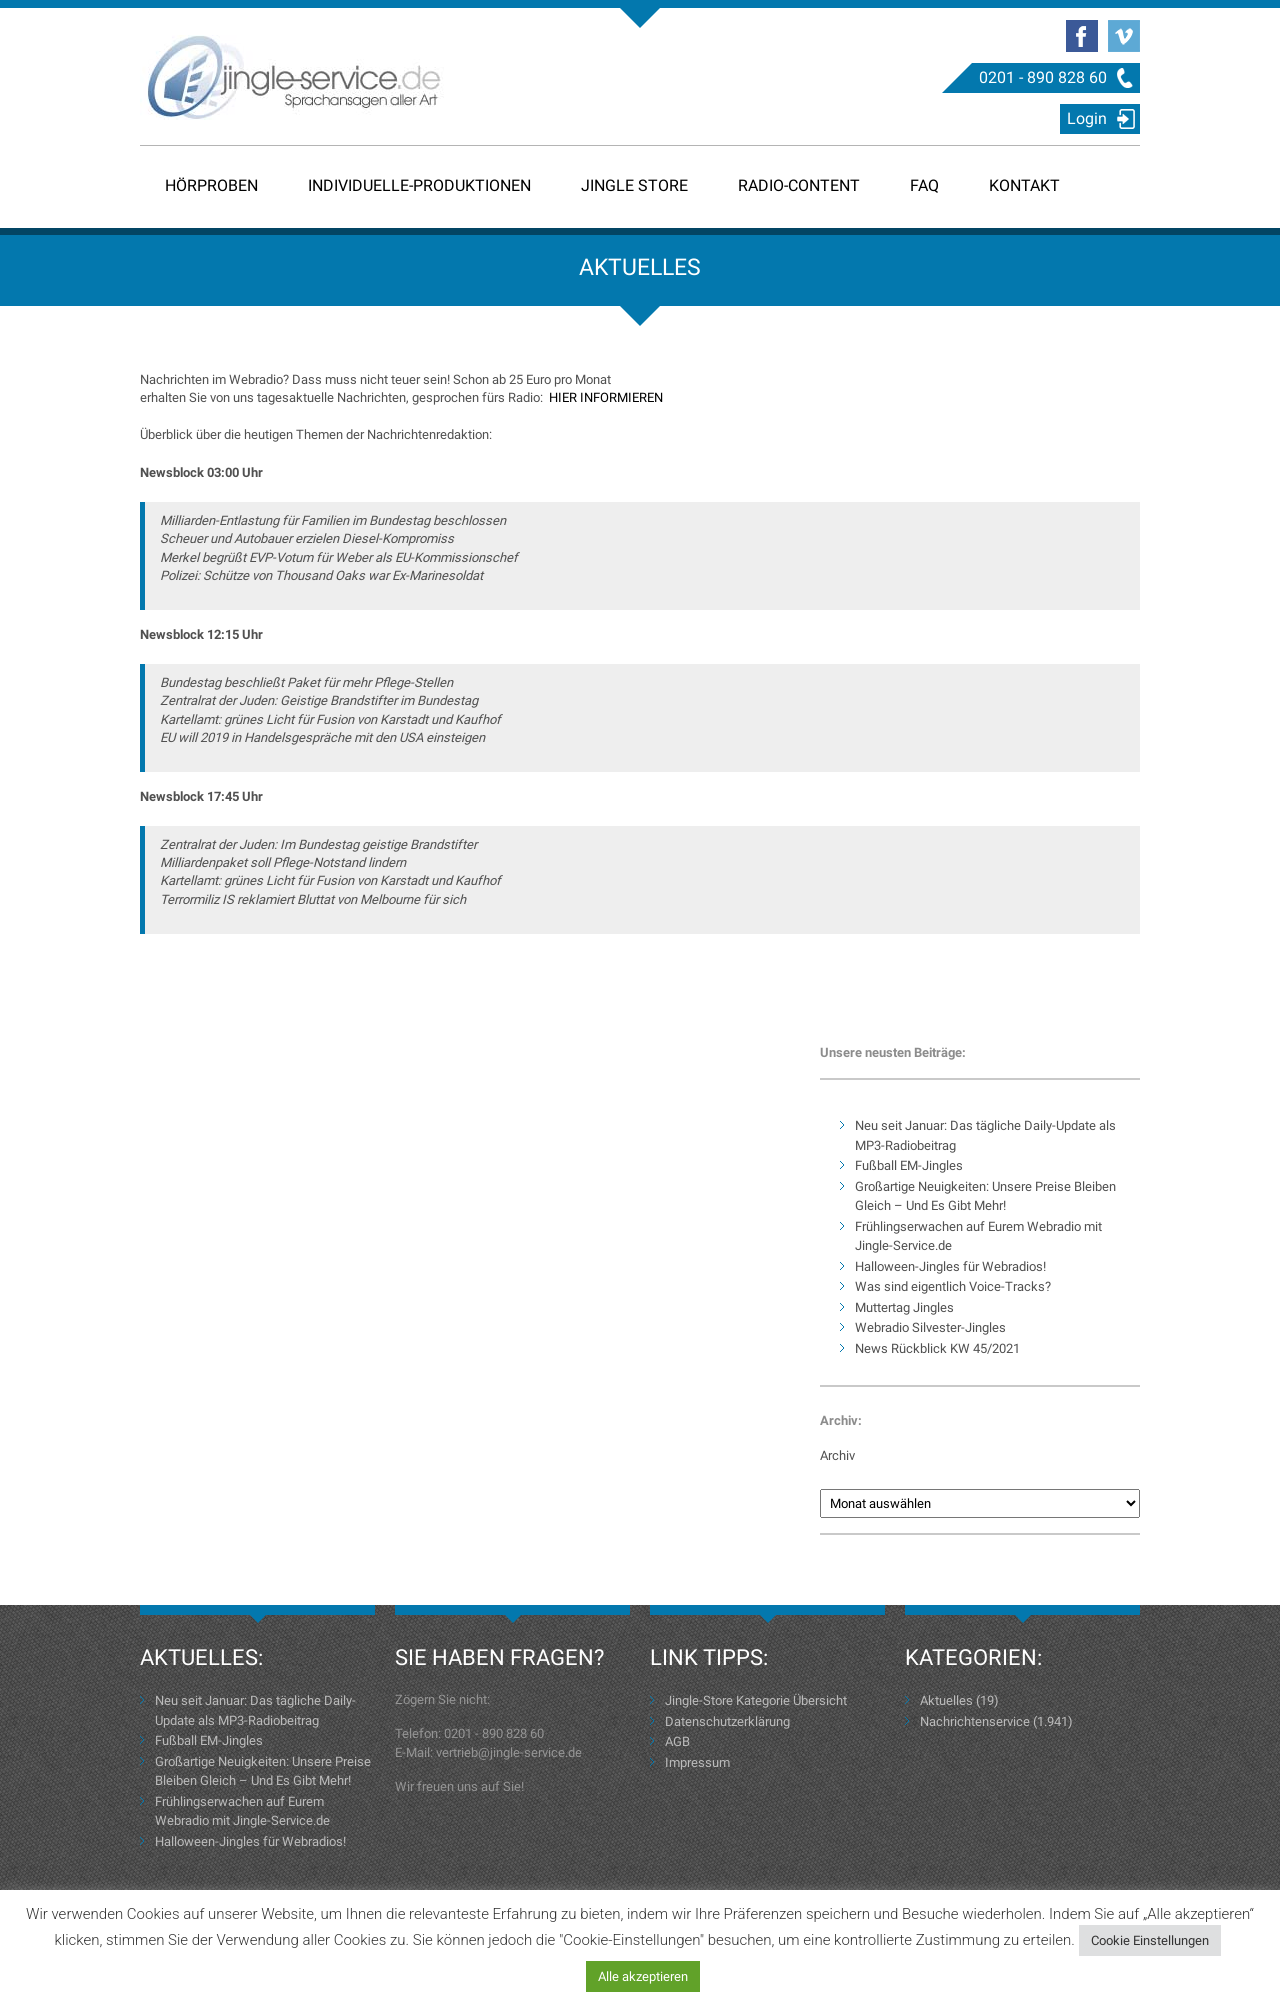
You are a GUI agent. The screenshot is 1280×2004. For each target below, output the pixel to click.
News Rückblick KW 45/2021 (937, 1348)
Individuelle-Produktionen (419, 185)
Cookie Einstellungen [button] (1150, 1940)
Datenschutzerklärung (727, 1721)
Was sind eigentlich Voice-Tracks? (953, 1286)
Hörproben (211, 185)
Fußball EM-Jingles (909, 1165)
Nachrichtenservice (975, 1721)
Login (1087, 118)
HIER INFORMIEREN (606, 397)
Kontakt (1024, 185)
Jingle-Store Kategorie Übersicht (756, 1700)
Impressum (697, 1762)
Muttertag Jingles (904, 1307)
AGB (677, 1741)
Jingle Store (634, 185)
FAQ (924, 185)
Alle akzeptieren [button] (643, 1976)
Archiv (837, 1455)
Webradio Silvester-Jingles (930, 1327)
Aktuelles (946, 1700)
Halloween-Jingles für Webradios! (950, 1266)
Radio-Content (799, 185)
